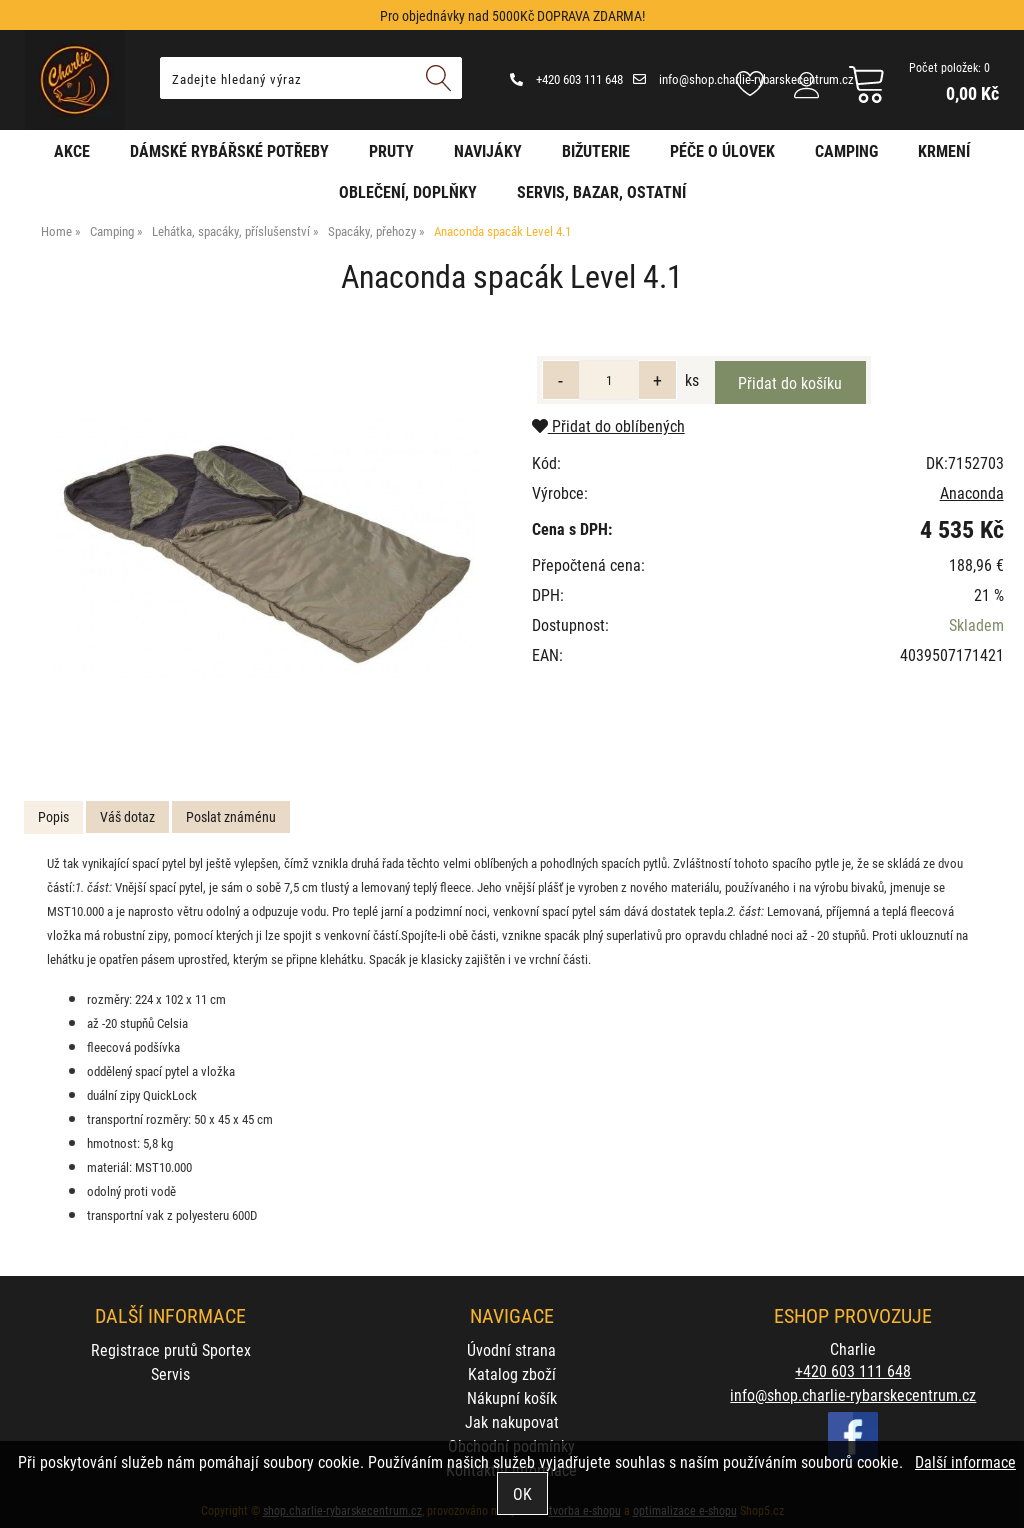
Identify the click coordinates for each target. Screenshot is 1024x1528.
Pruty (391, 150)
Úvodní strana (511, 1349)
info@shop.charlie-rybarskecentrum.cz (743, 79)
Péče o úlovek (722, 150)
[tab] (53, 817)
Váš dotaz (127, 816)
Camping (846, 150)
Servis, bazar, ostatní (601, 191)
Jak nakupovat (512, 1421)
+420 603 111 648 (566, 79)
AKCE (72, 150)
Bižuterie (596, 150)
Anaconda (972, 492)
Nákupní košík (512, 1397)
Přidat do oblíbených (608, 425)
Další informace (965, 1461)
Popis (53, 816)
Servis (170, 1373)
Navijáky (488, 150)
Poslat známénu (231, 816)
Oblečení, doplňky (408, 191)
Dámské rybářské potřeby (229, 150)
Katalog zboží (512, 1373)
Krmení (944, 150)
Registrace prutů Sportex (171, 1349)
